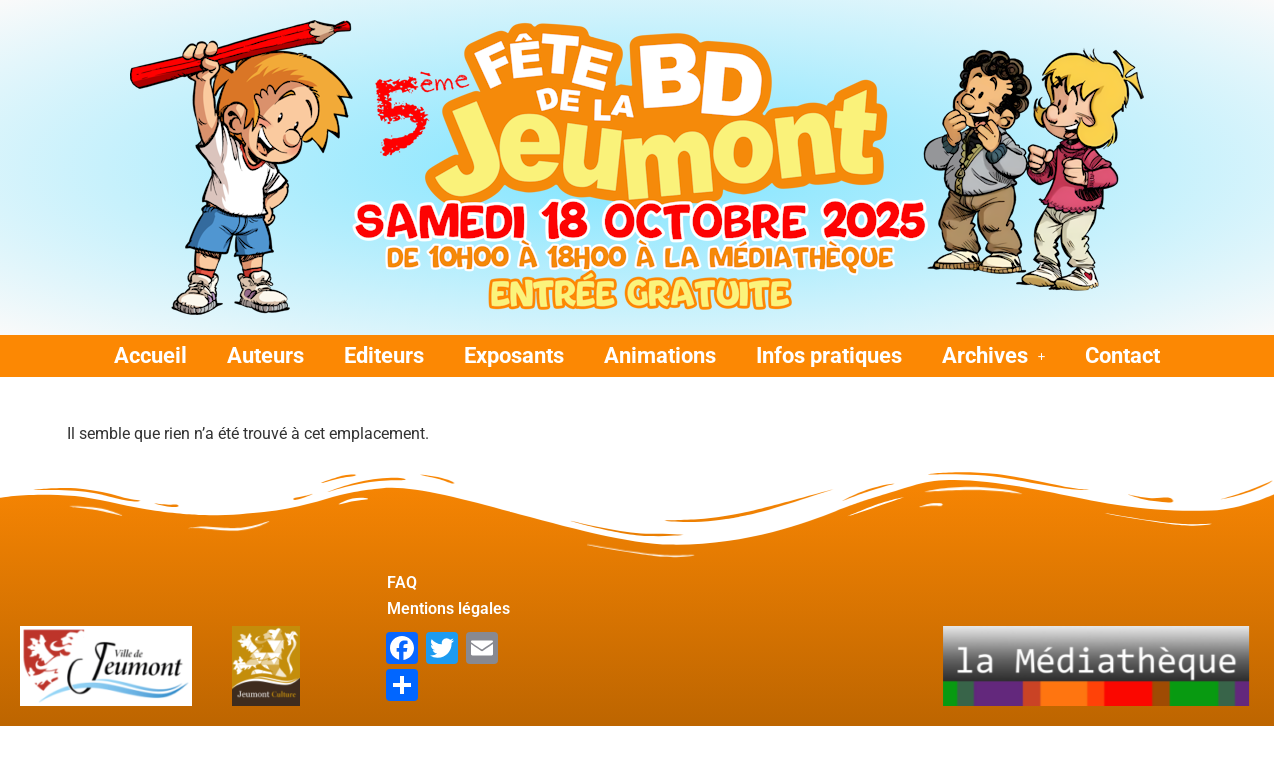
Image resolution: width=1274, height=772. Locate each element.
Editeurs (384, 356)
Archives (994, 356)
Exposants (514, 356)
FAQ (402, 582)
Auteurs (265, 356)
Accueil (150, 356)
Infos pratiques (829, 356)
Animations (660, 356)
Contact (1122, 356)
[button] (994, 356)
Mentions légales (420, 616)
